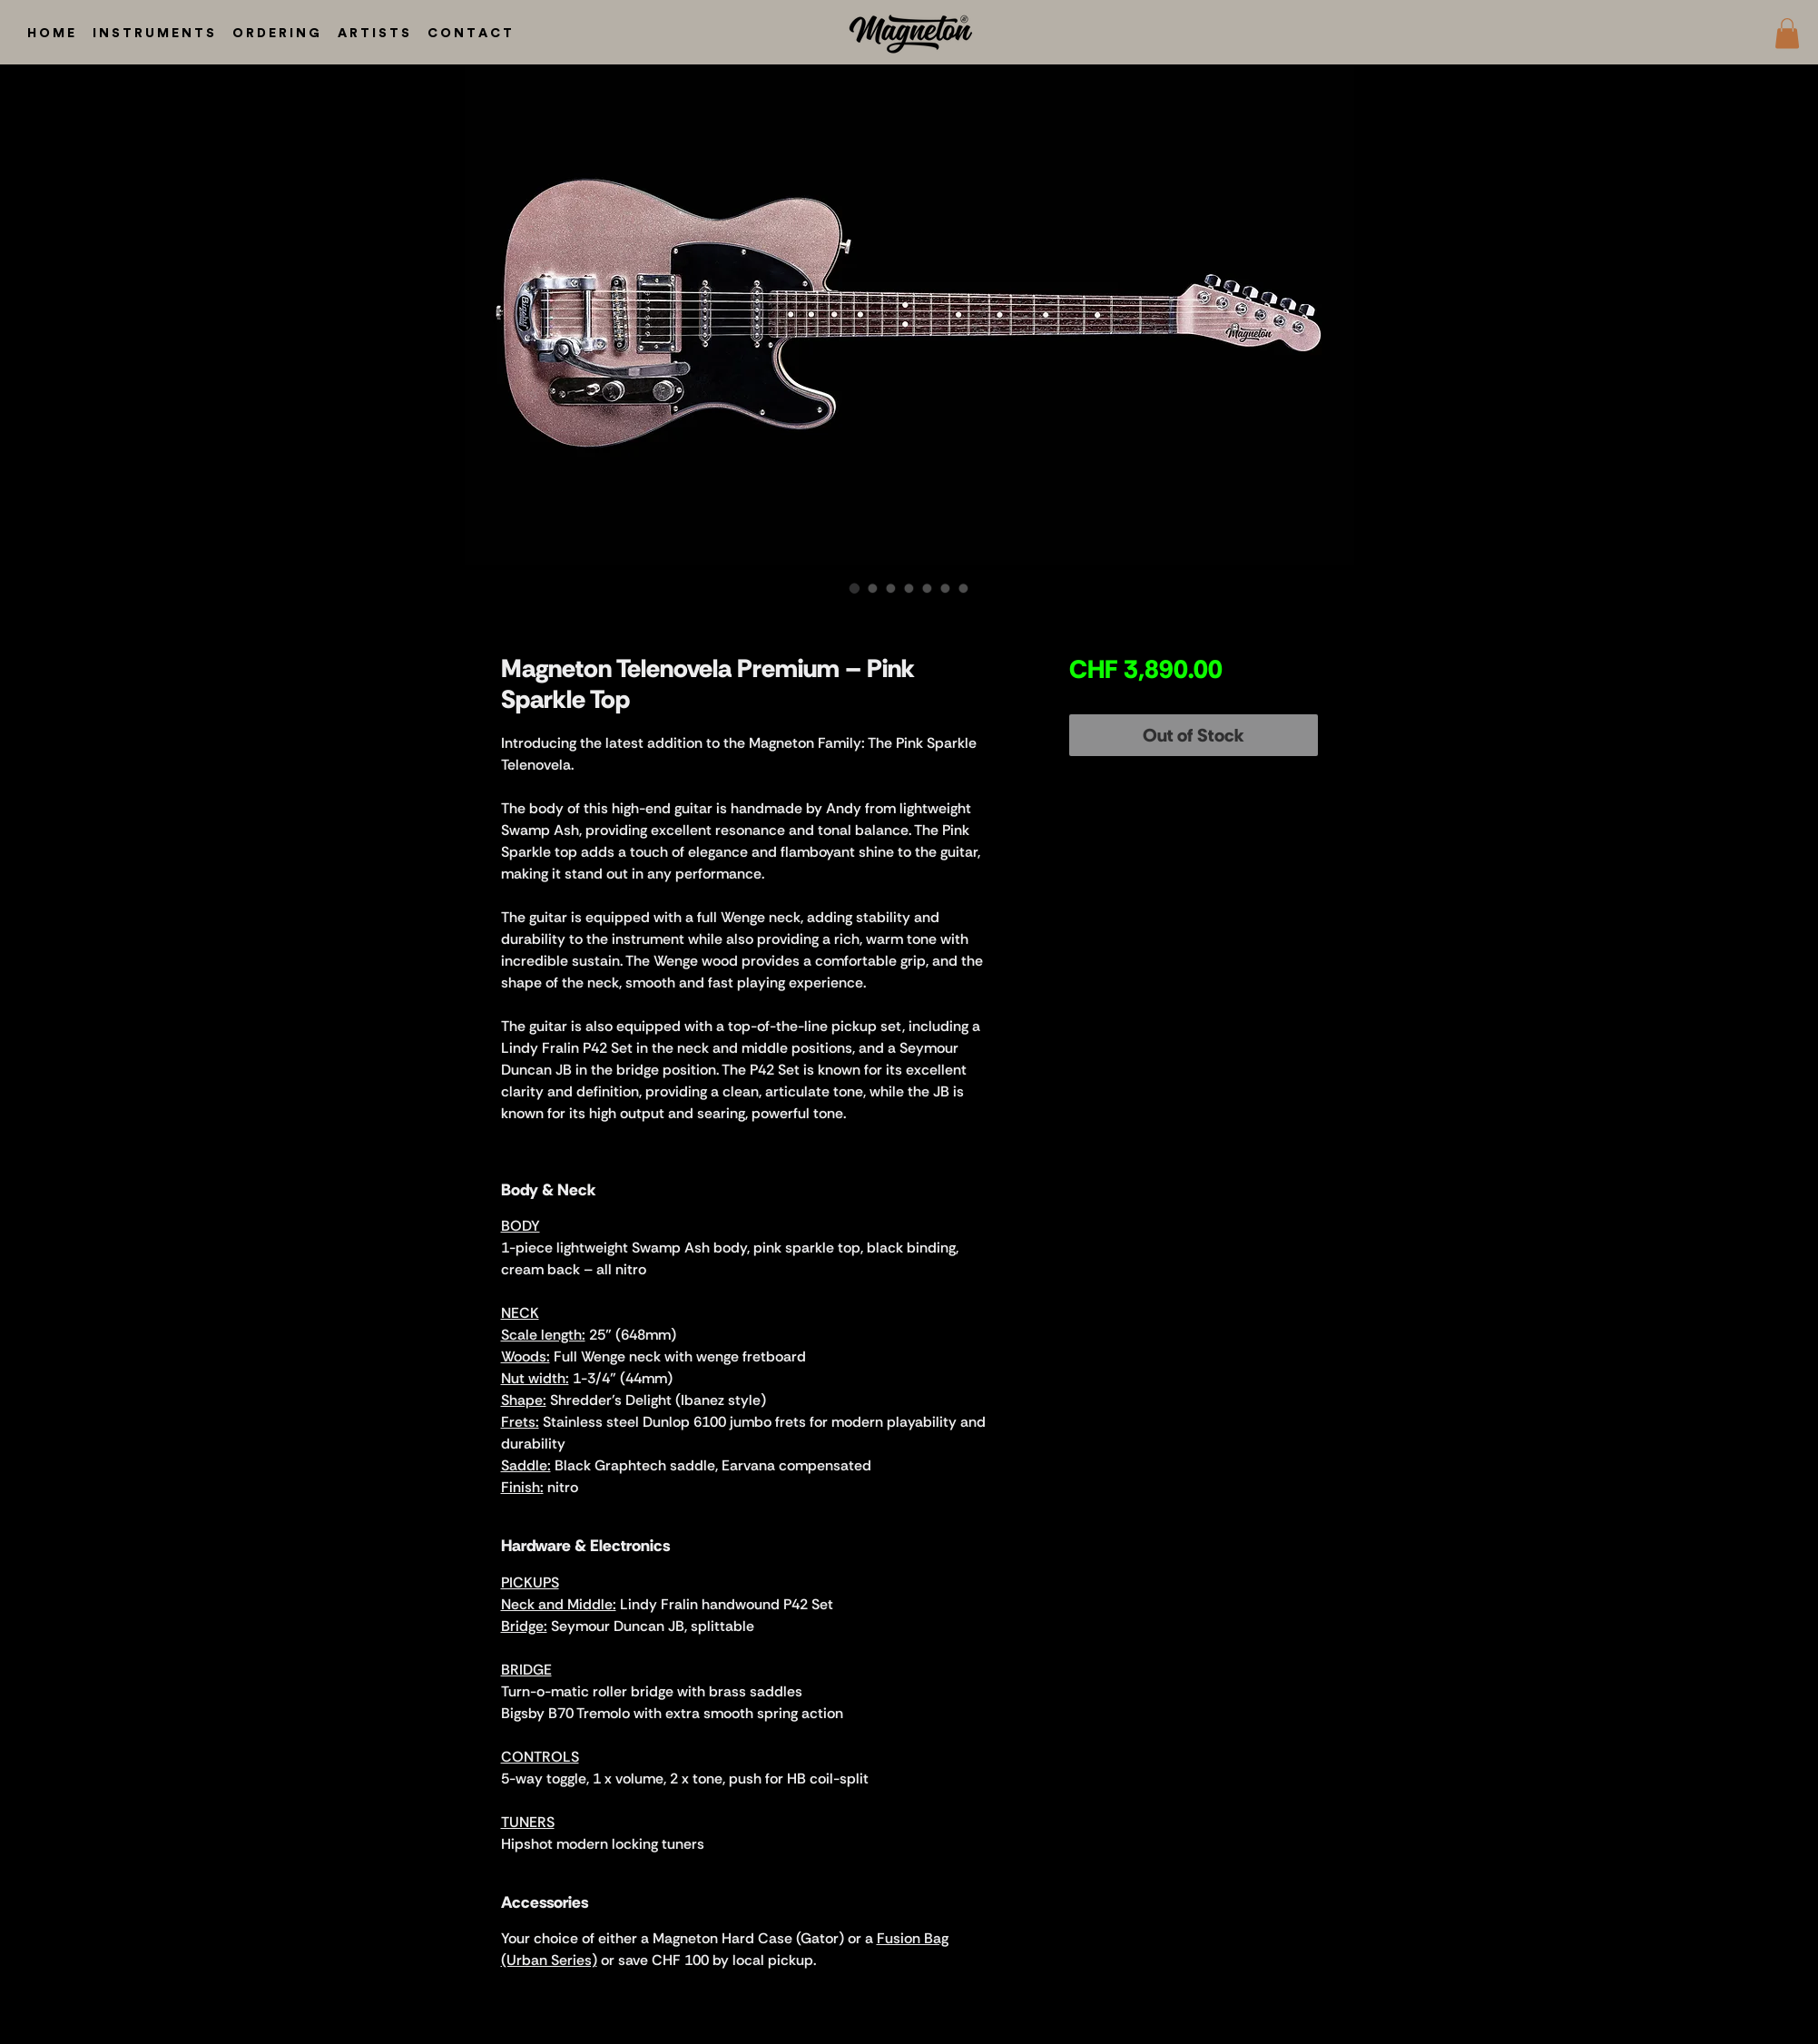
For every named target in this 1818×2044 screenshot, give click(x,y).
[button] (1787, 33)
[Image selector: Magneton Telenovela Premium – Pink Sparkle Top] (855, 588)
